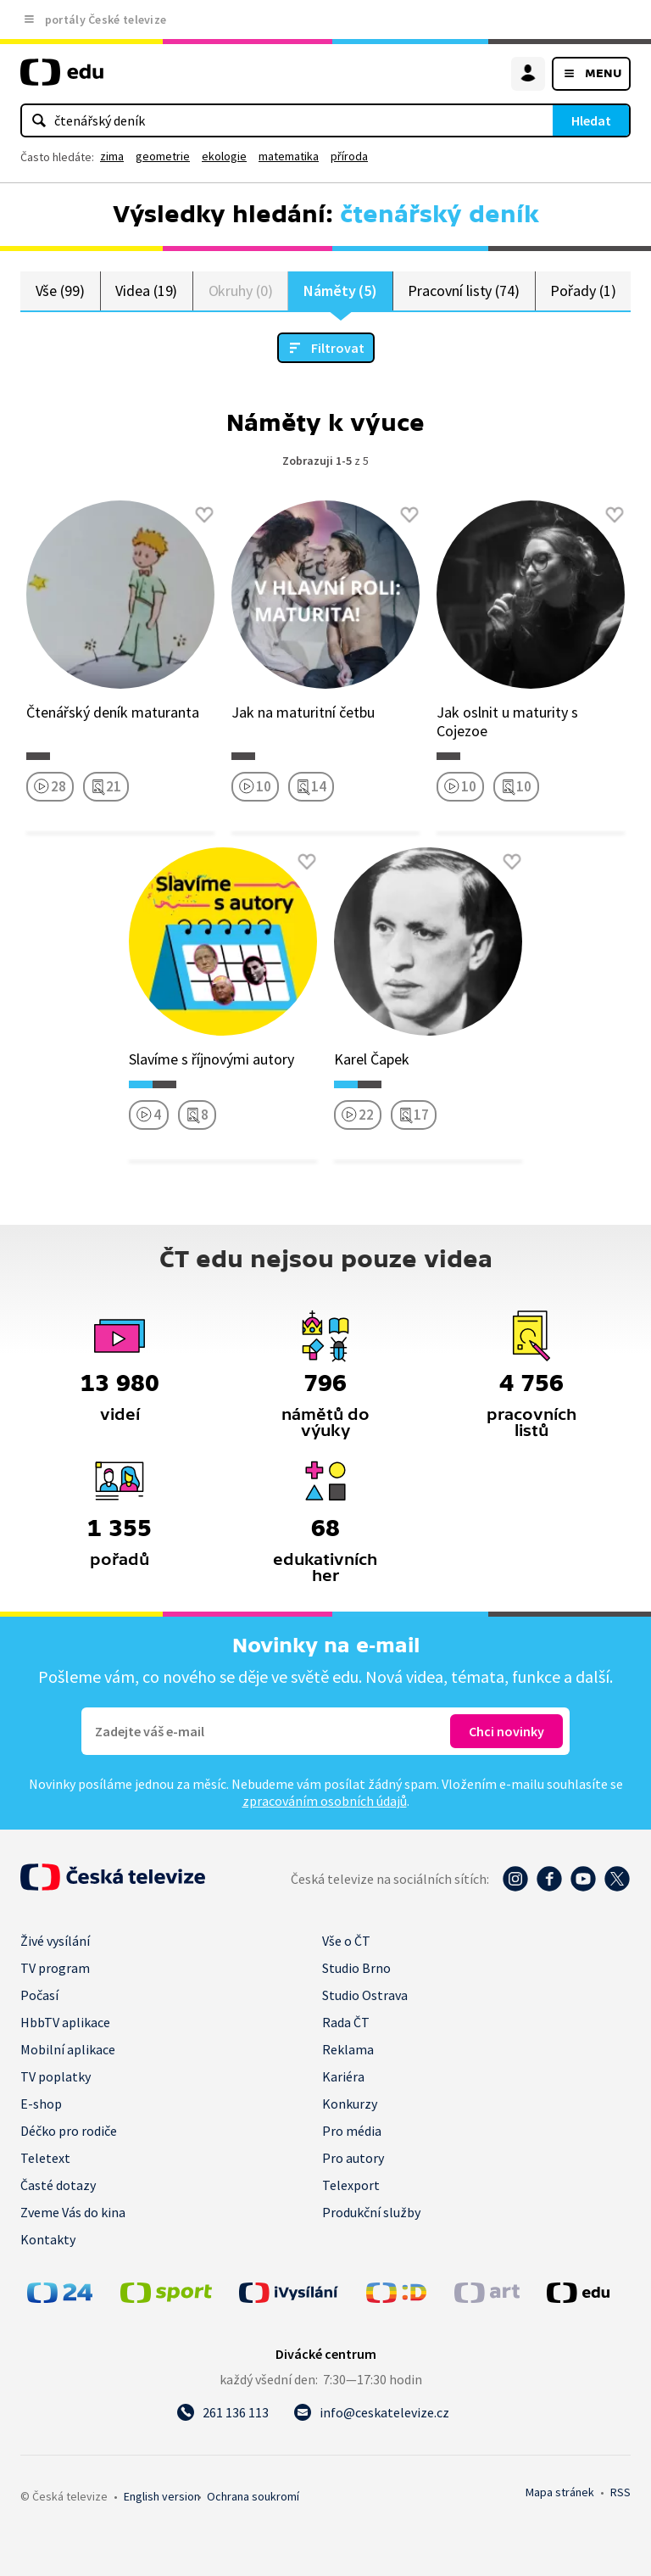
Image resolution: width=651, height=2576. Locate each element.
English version (162, 2496)
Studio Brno (356, 1967)
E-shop (41, 2103)
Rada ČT (346, 2022)
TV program (55, 1967)
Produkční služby (371, 2212)
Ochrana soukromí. (253, 2496)
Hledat (591, 120)
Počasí (39, 1994)
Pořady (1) (582, 290)
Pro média (351, 2130)
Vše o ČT (346, 1940)
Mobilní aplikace (67, 2049)
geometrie (163, 156)
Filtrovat (337, 347)
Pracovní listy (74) (464, 290)
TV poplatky (55, 2076)
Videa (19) (146, 290)
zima (112, 156)
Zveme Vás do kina (72, 2212)
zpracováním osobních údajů (324, 1800)
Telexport (351, 2184)
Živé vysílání (55, 1940)
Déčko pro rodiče (68, 2130)
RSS (620, 2492)
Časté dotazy (58, 2184)
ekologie (224, 156)
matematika (289, 156)
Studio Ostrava (365, 1994)
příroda (349, 156)
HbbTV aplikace (65, 2022)
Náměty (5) (340, 290)
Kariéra (343, 2076)
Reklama (348, 2049)
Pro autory (353, 2157)
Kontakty (47, 2239)
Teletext (45, 2157)
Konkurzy (349, 2103)
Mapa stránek (560, 2492)
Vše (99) (60, 290)
